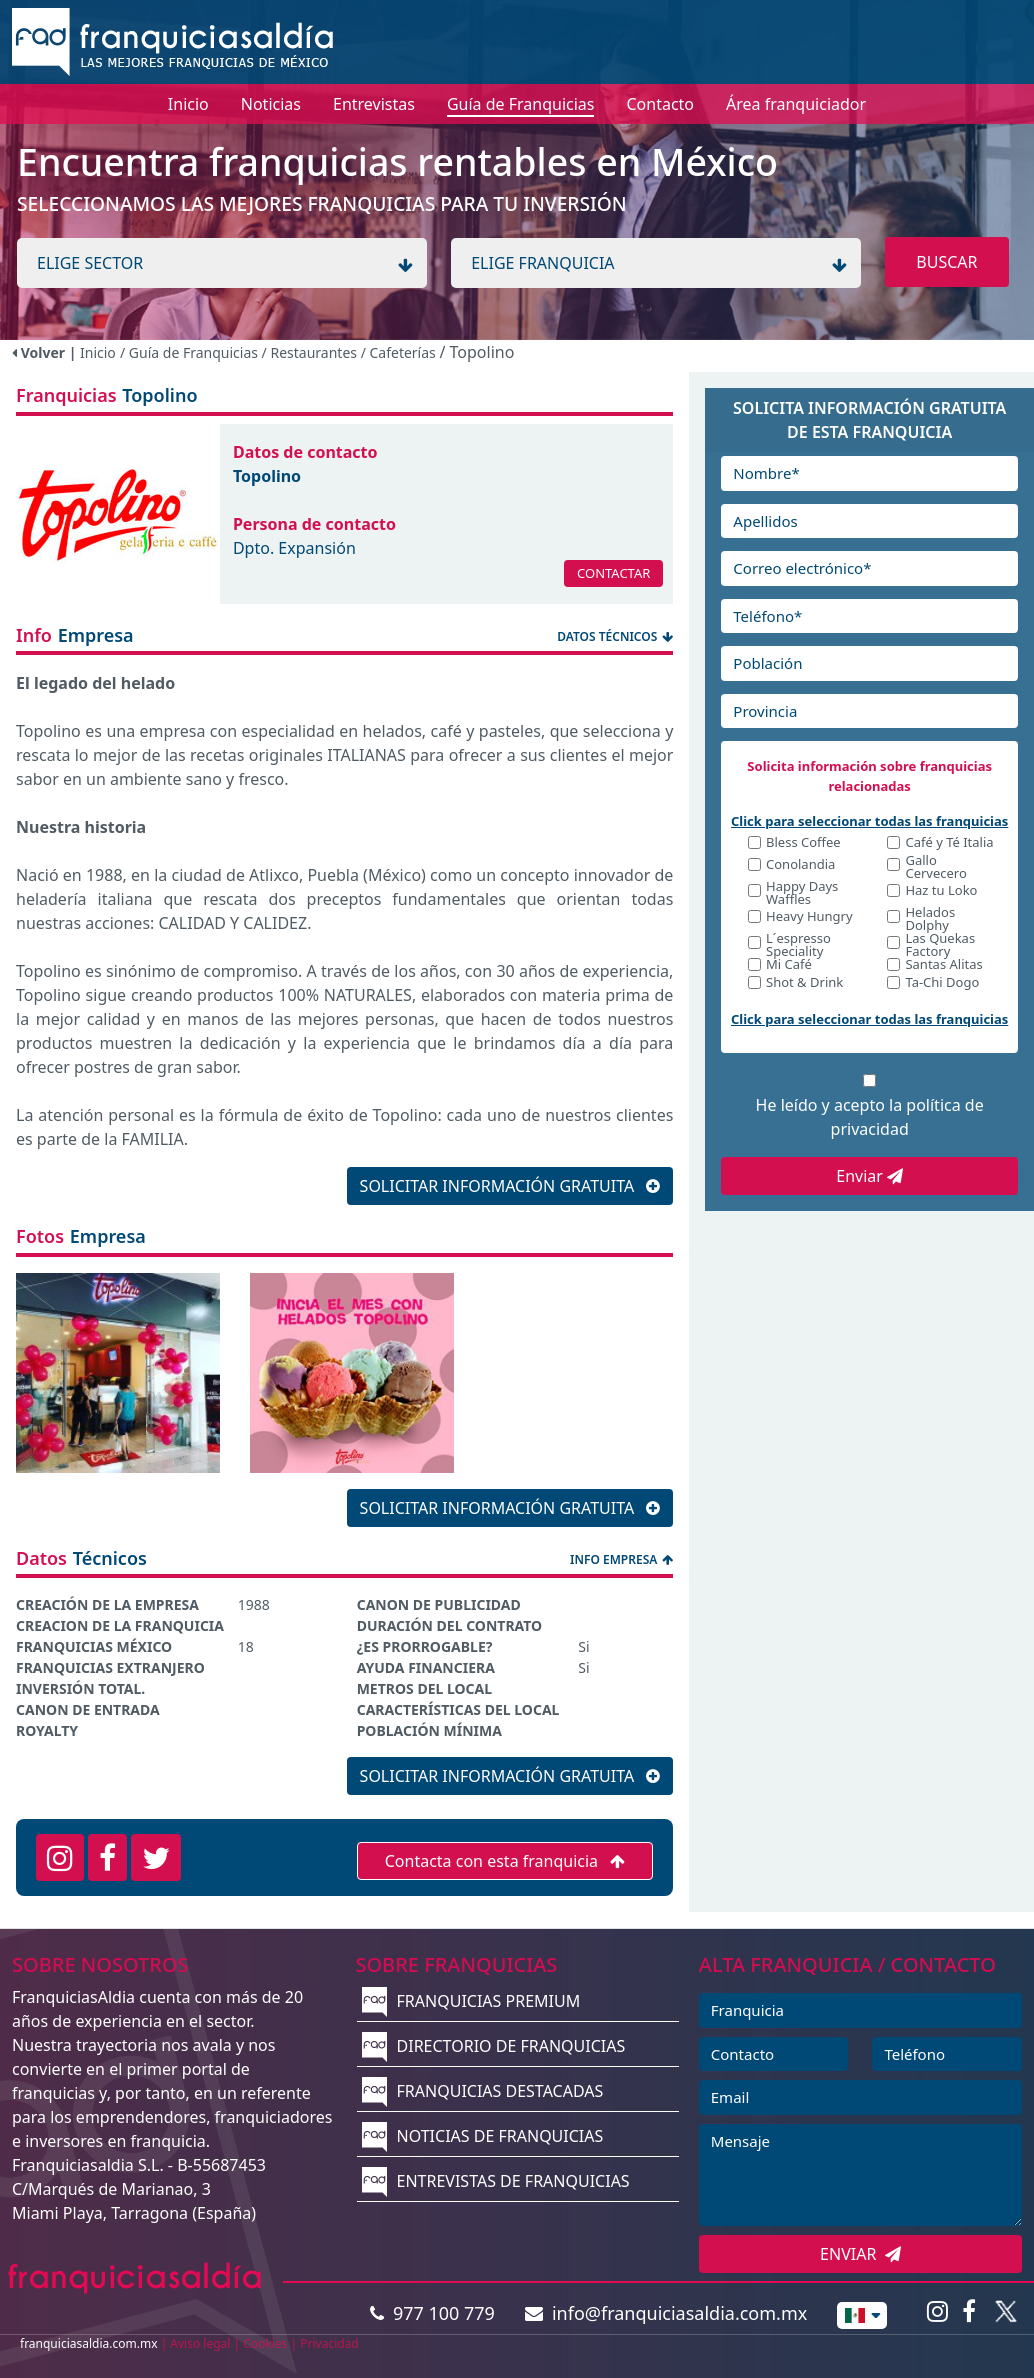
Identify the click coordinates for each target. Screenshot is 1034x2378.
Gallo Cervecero (935, 867)
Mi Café (789, 965)
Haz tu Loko (941, 891)
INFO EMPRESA (621, 1559)
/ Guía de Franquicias (191, 352)
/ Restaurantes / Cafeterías (351, 352)
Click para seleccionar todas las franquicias (869, 821)
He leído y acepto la (870, 1117)
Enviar (869, 1176)
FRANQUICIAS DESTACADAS (482, 2091)
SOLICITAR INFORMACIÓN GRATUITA (510, 1186)
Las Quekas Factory (940, 945)
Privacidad (329, 2343)
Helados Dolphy (930, 919)
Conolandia (800, 865)
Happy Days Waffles (802, 893)
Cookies (265, 2343)
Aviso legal (200, 2343)
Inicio (98, 352)
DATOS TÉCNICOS (615, 636)
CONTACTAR (613, 573)
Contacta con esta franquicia (505, 1861)
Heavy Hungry (809, 917)
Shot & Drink (804, 983)
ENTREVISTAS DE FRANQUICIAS (495, 2181)
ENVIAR (860, 2254)
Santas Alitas (943, 965)
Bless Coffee (803, 843)
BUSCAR (946, 262)
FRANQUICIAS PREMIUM (471, 2001)
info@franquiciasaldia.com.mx (666, 2313)
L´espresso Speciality (798, 945)
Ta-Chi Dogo (942, 983)
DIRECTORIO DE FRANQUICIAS (493, 2046)
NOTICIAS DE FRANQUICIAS (482, 2136)
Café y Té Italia (949, 843)
